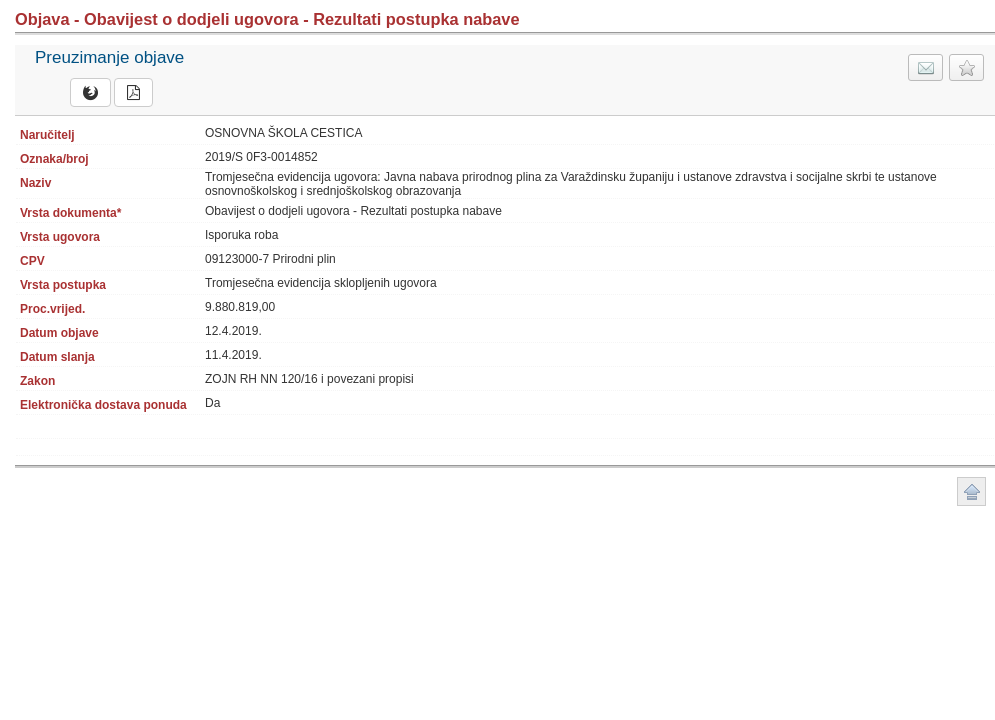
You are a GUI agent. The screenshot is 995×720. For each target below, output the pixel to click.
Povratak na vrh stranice (971, 491)
